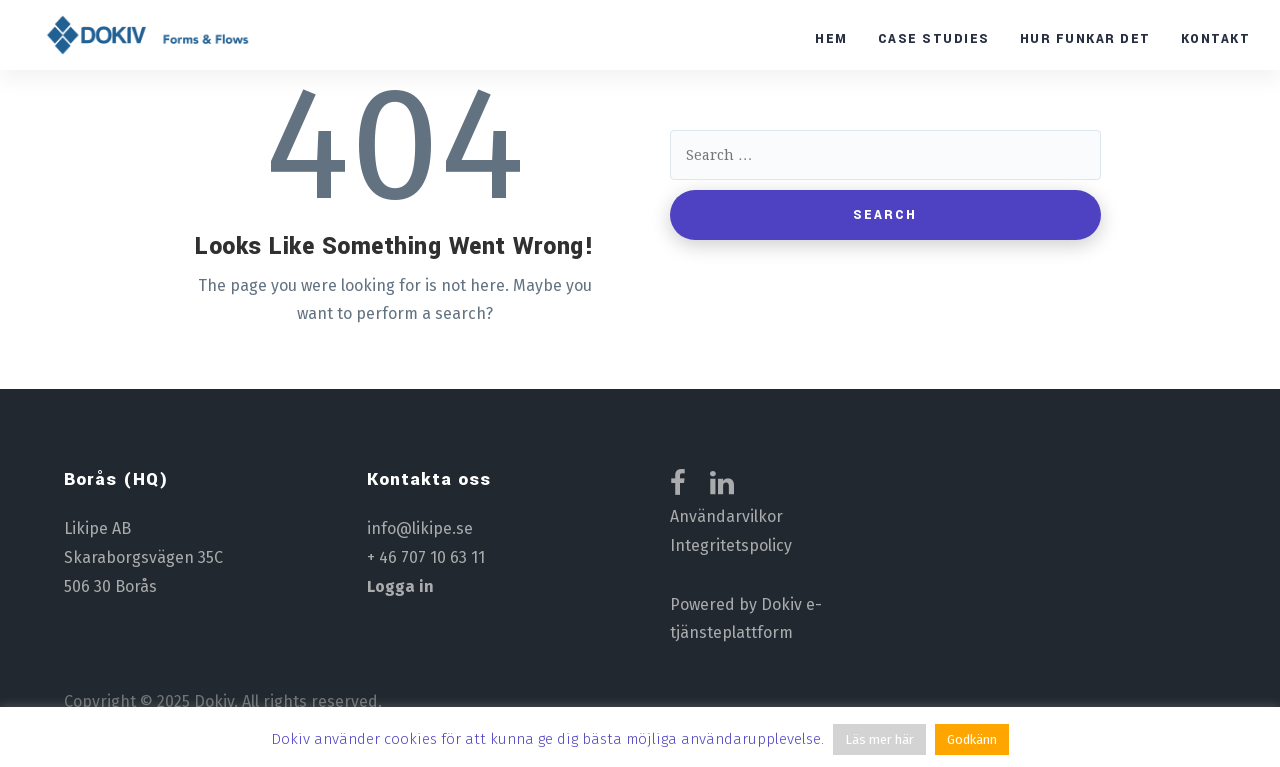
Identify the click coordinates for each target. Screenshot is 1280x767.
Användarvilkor (726, 516)
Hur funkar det (1085, 39)
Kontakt (1216, 39)
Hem (831, 39)
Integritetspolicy (731, 545)
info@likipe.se (420, 528)
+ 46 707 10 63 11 (426, 557)
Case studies (934, 39)
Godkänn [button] (972, 739)
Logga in (400, 586)
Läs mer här (879, 739)
